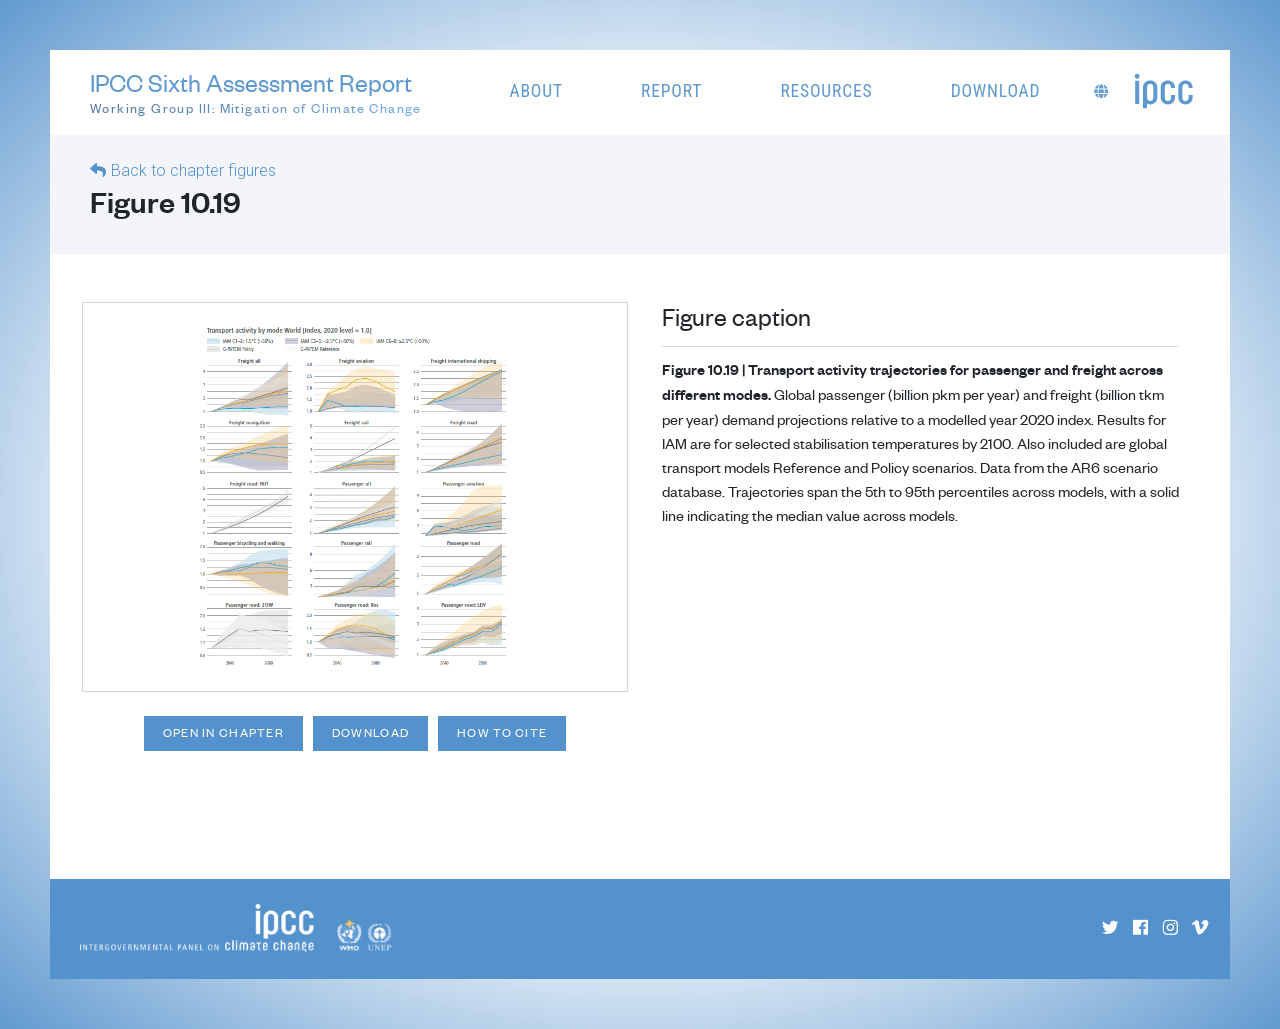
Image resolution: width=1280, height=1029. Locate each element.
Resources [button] (826, 91)
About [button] (536, 91)
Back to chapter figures (193, 170)
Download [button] (996, 91)
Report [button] (671, 91)
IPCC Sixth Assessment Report (256, 93)
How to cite (502, 732)
